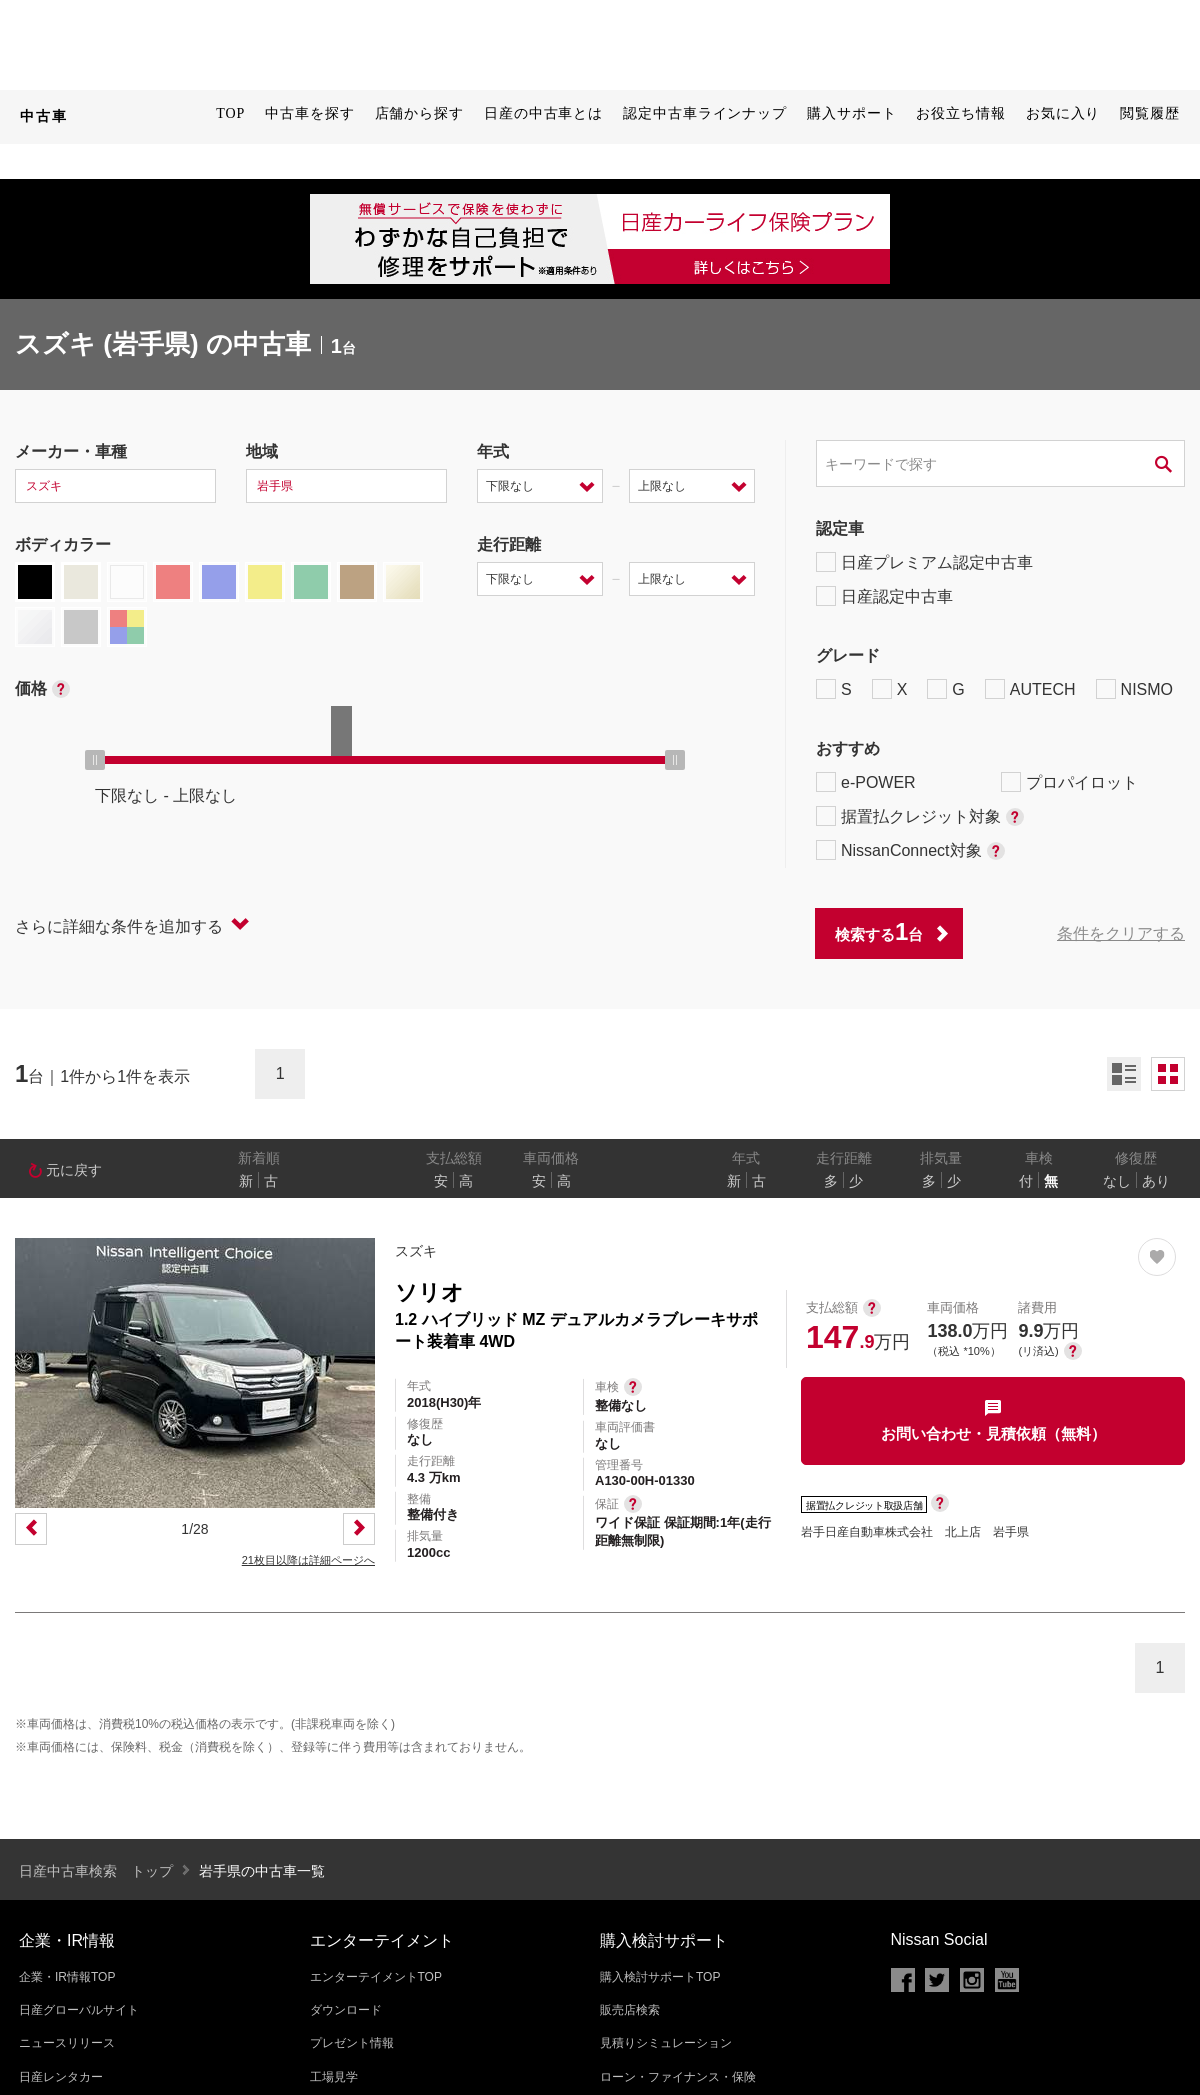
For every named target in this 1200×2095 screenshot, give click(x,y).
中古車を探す (309, 113)
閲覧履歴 (1150, 113)
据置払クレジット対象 (920, 816)
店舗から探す (419, 113)
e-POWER (866, 782)
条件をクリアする (1121, 933)
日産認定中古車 (884, 596)
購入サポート (851, 113)
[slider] (95, 760)
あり (1156, 1181)
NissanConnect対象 (910, 850)
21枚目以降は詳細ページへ (308, 1560)
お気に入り (1063, 113)
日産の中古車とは (543, 113)
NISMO (1134, 689)
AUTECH (1030, 689)
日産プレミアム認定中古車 (924, 562)
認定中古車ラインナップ (705, 113)
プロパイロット (1069, 782)
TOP (230, 113)
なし (1117, 1181)
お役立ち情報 (960, 113)
